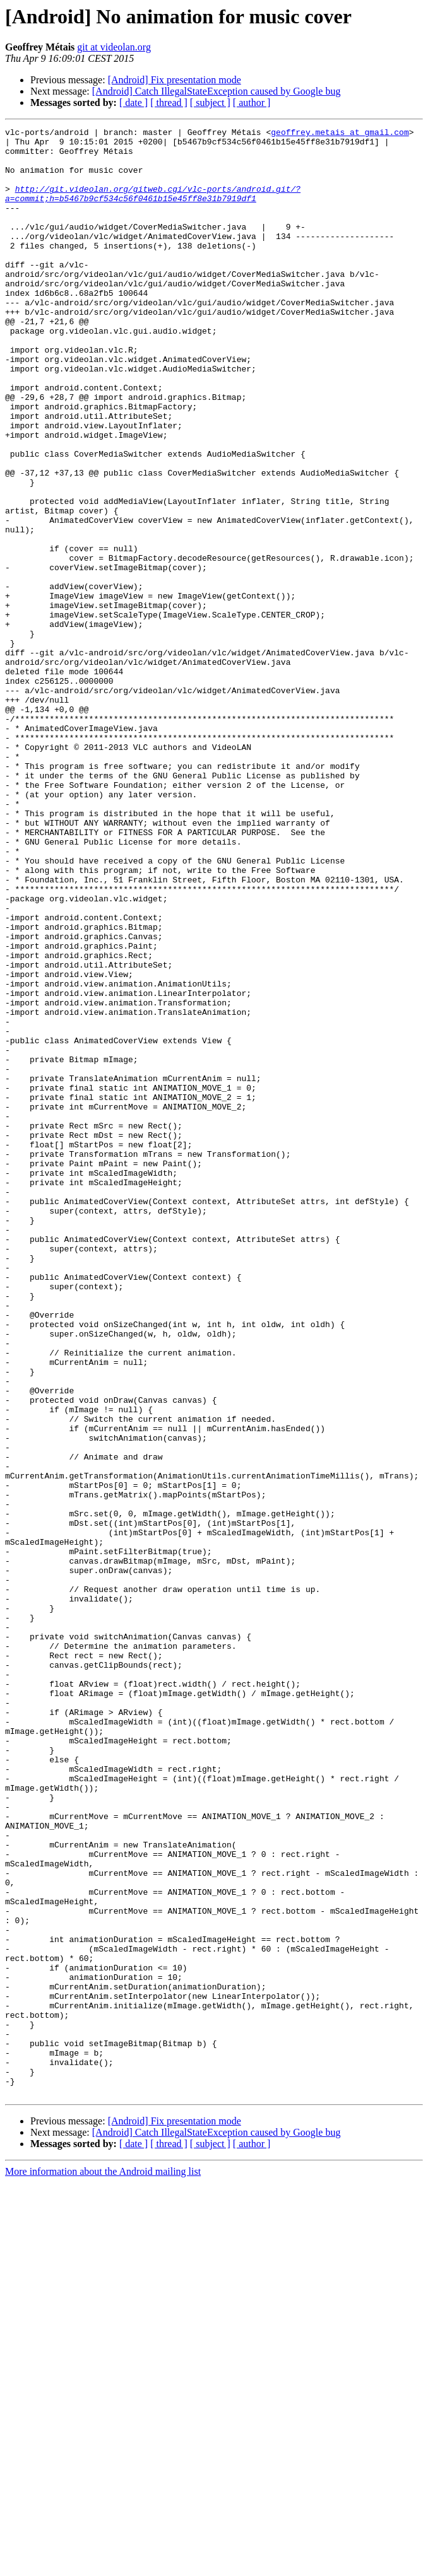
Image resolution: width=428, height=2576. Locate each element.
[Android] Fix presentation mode (174, 79)
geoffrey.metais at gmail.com (339, 133)
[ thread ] (168, 102)
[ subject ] (210, 102)
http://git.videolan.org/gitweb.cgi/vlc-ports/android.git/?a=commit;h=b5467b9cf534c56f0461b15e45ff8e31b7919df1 (152, 207)
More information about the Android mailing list (103, 2565)
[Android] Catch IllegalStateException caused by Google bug (216, 91)
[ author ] (252, 102)
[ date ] (133, 102)
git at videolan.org (114, 47)
